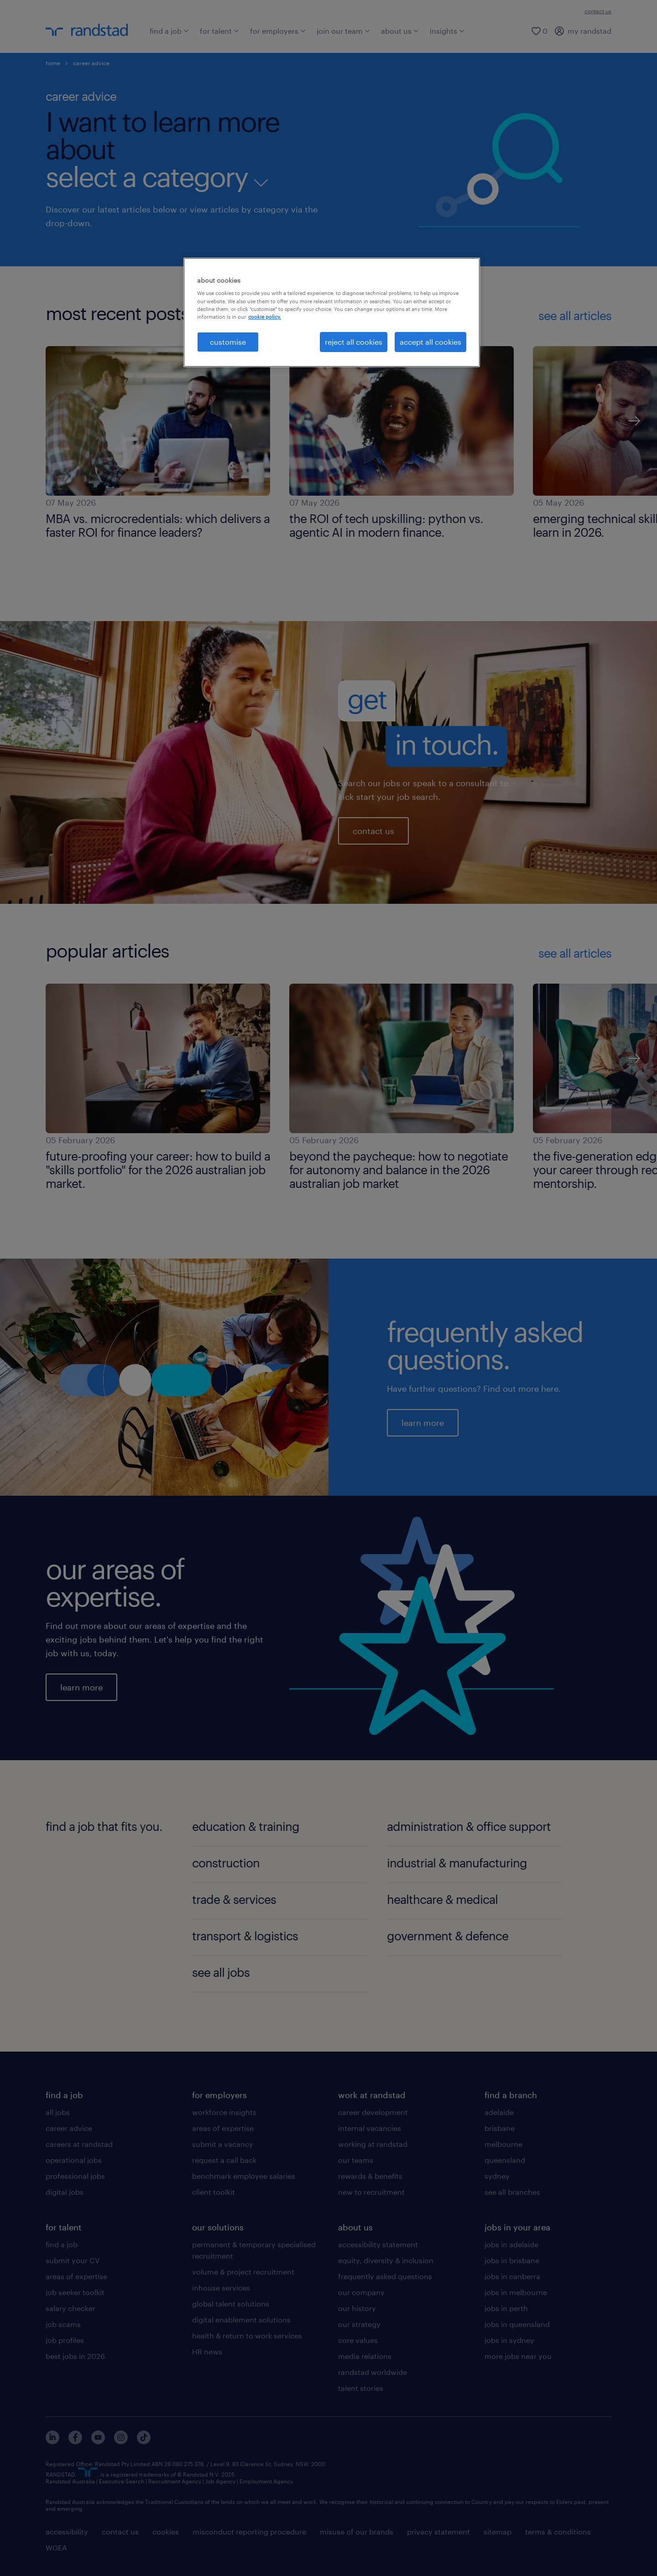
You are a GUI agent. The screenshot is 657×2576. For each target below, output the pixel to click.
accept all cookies (430, 341)
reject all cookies (353, 341)
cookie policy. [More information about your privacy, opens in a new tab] (264, 317)
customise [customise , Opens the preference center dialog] (228, 341)
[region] (331, 312)
